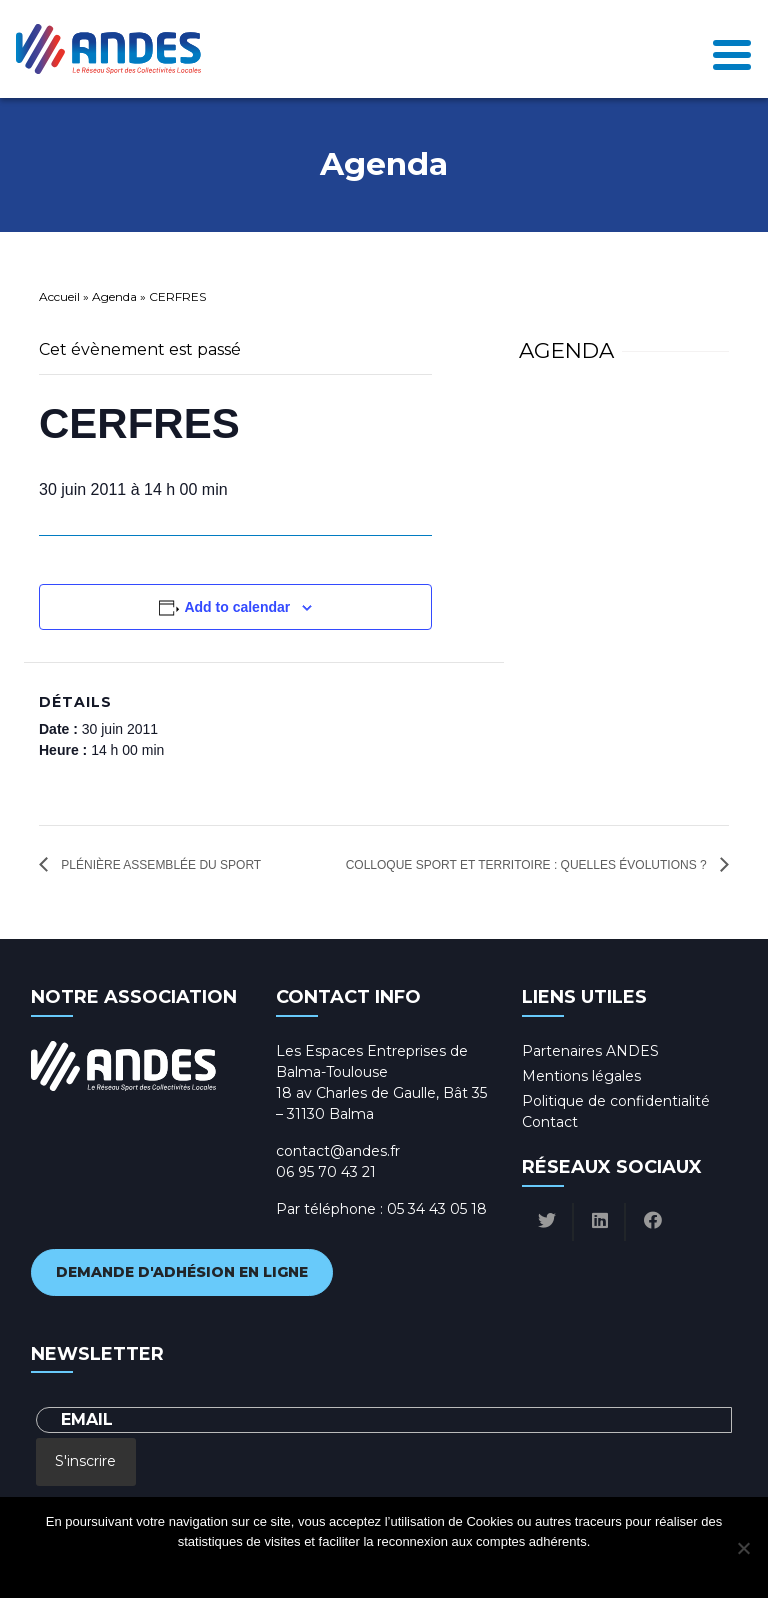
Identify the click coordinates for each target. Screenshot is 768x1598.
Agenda (114, 296)
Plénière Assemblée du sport (159, 865)
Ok (303, 1567)
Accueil (59, 296)
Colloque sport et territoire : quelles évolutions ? (528, 865)
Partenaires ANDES (590, 1051)
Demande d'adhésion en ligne (182, 1272)
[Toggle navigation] (732, 49)
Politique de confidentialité (616, 1101)
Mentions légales (581, 1076)
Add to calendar (237, 607)
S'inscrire (85, 1461)
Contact (550, 1122)
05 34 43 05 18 (437, 1209)
